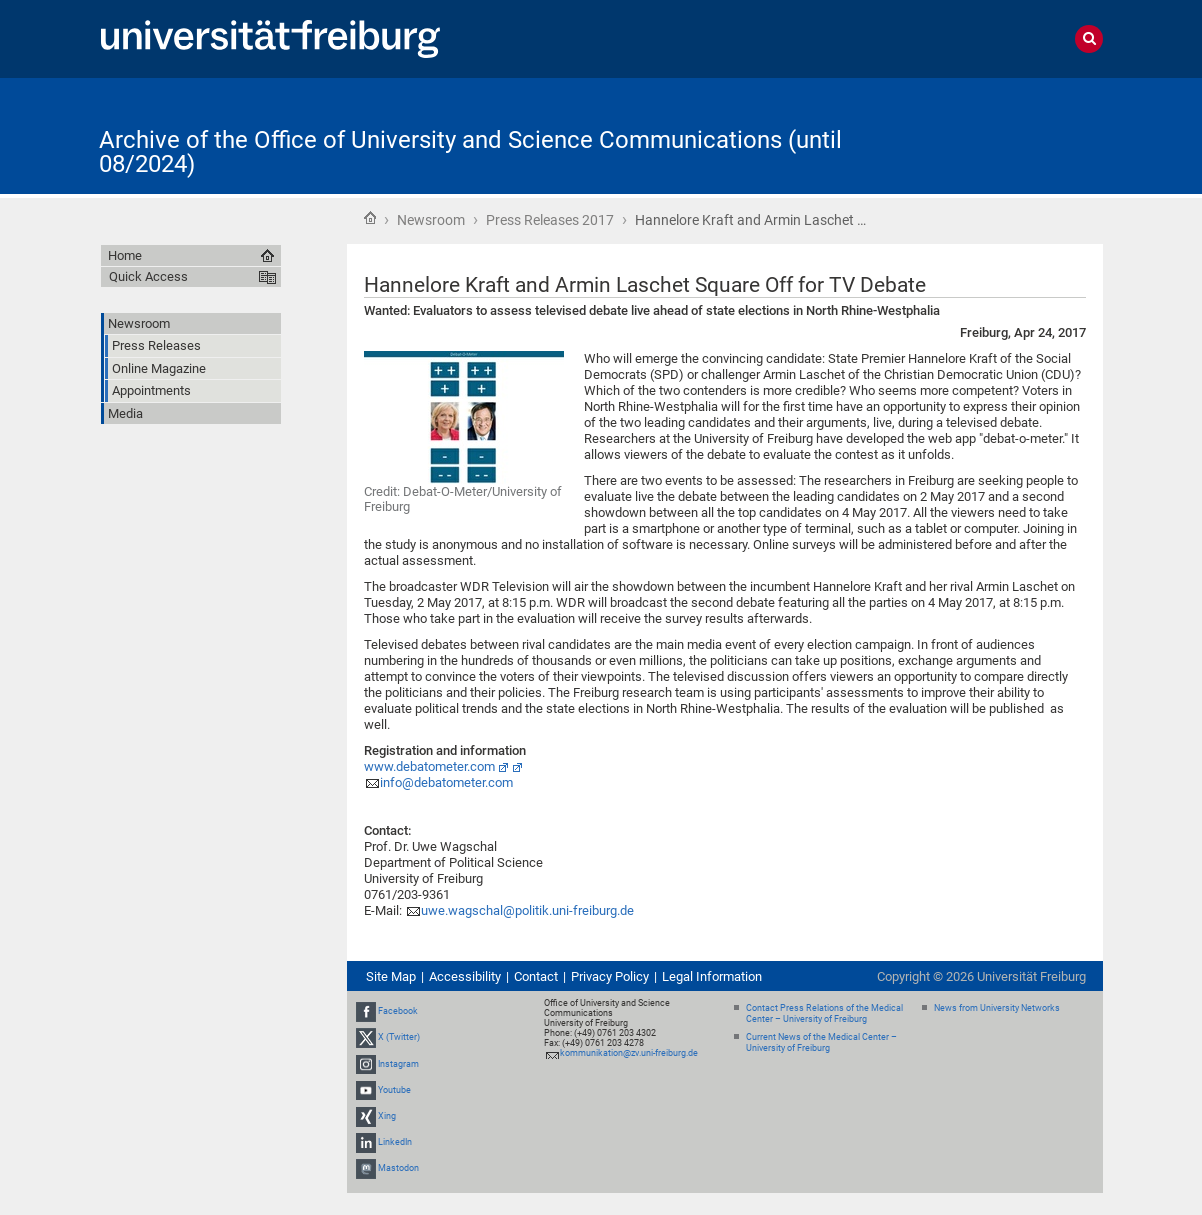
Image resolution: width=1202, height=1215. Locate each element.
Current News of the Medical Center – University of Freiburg (821, 1042)
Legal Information (712, 976)
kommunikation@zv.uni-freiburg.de (629, 1053)
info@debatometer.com (446, 782)
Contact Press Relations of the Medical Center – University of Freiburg (824, 1013)
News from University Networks (997, 1008)
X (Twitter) (399, 1037)
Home (370, 218)
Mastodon (398, 1169)
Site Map (391, 976)
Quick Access (148, 276)
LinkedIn (395, 1142)
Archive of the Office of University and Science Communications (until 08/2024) (470, 152)
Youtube (394, 1090)
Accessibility (465, 976)
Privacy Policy (610, 976)
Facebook (398, 1011)
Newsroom (431, 220)
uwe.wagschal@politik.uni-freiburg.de (527, 910)
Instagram (398, 1064)
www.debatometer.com (429, 766)
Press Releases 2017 (550, 220)
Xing (387, 1116)
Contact (536, 976)
